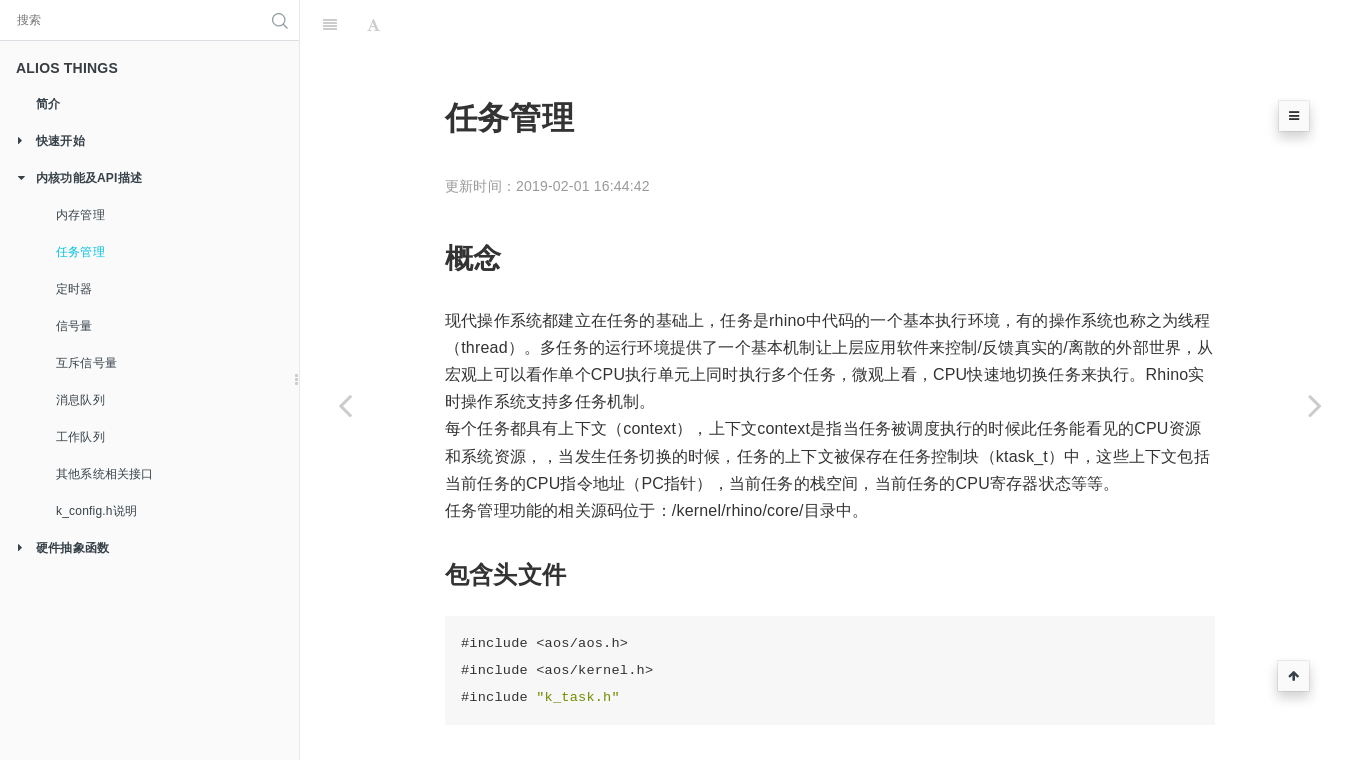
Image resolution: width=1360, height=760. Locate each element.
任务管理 (80, 252)
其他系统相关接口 (105, 474)
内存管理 (80, 215)
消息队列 (80, 400)
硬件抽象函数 (57, 548)
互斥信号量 (86, 363)
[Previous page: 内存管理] (345, 405)
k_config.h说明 (96, 511)
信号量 (74, 326)
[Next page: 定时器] (1315, 405)
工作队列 (80, 437)
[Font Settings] (373, 25)
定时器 (74, 289)
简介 (48, 104)
